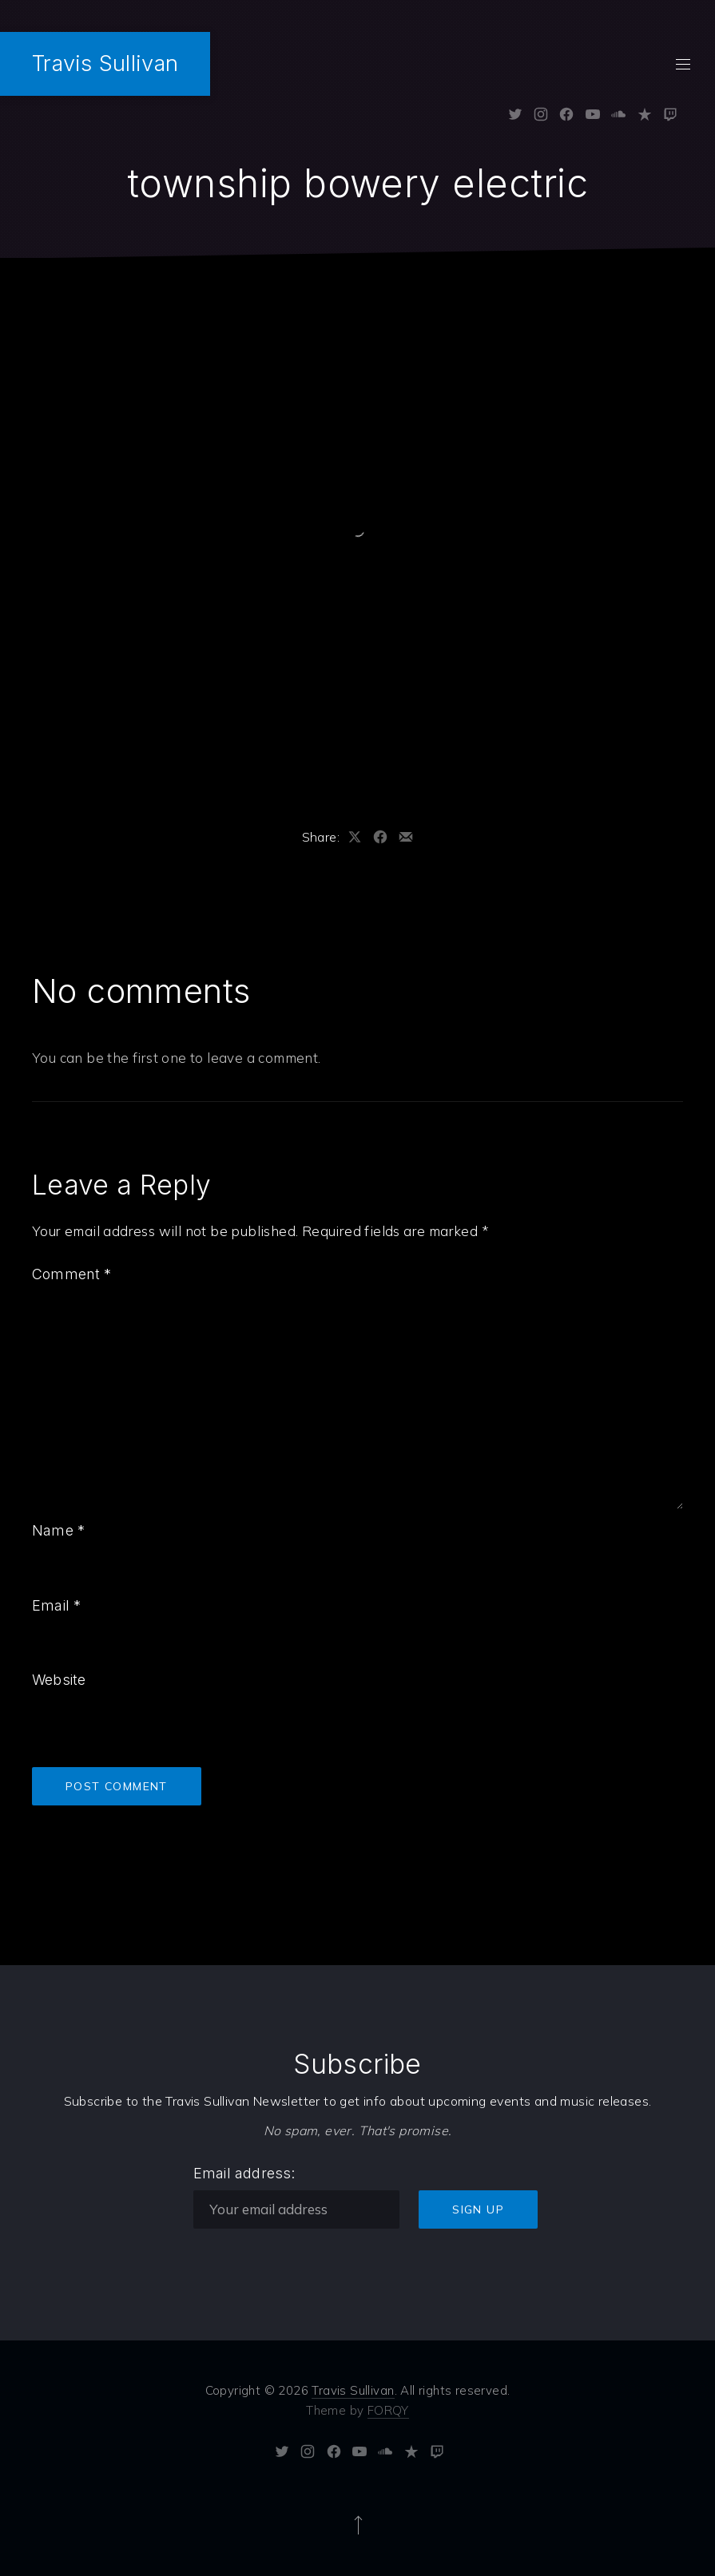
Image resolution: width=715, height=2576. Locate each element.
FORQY (388, 2410)
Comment (72, 1274)
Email (56, 1605)
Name (58, 1530)
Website (58, 1679)
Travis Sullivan (105, 63)
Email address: (244, 2173)
